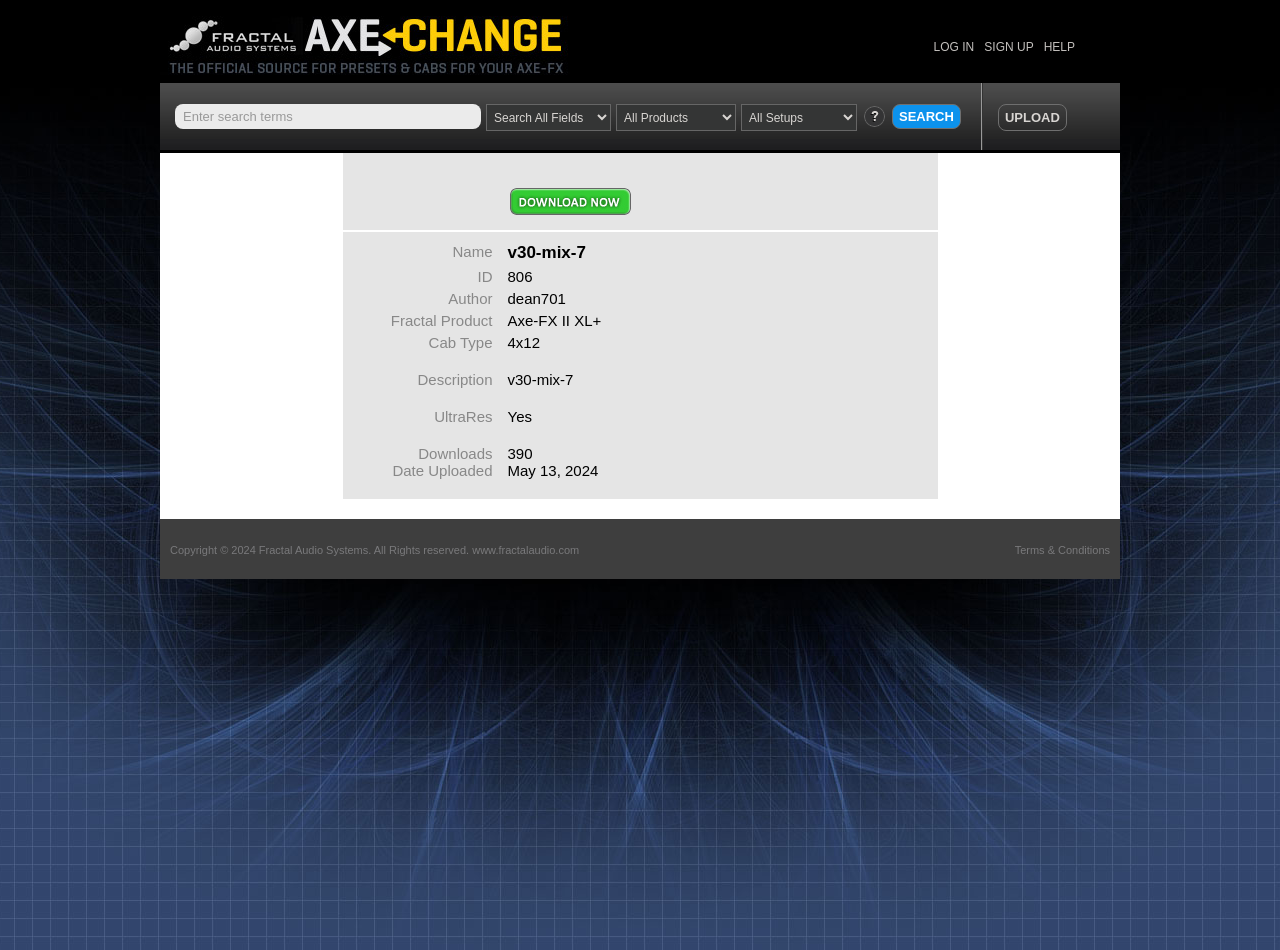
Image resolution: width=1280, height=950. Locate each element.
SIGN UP (1008, 47)
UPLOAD (1032, 117)
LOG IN (954, 47)
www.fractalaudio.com (525, 550)
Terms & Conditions (1062, 550)
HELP (1059, 47)
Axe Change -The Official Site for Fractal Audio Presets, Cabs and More (382, 37)
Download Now (570, 201)
